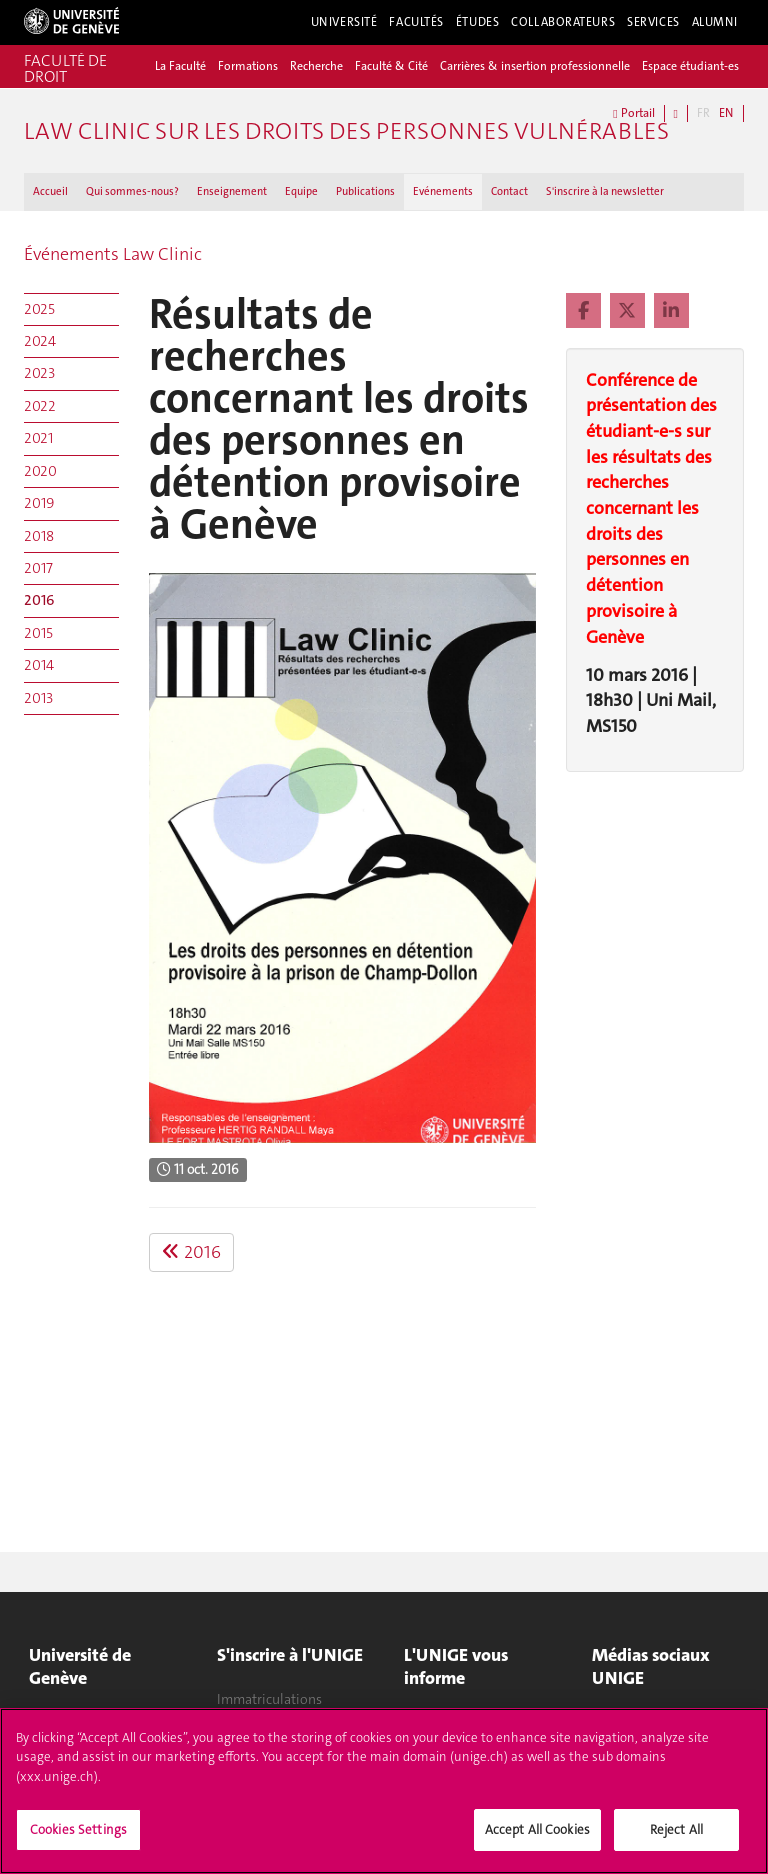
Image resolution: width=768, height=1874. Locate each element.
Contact (509, 191)
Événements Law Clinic (113, 254)
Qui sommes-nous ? (132, 191)
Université (344, 22)
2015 (38, 633)
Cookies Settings (78, 1838)
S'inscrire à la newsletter (605, 191)
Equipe (301, 191)
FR (703, 113)
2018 (39, 536)
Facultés (416, 22)
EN (726, 113)
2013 (38, 698)
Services (653, 22)
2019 (39, 503)
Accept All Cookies (537, 1838)
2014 (39, 665)
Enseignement (232, 191)
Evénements (443, 191)
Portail (633, 113)
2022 (40, 406)
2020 (40, 471)
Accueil (50, 191)
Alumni (715, 22)
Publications (365, 191)
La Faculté (180, 66)
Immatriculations (269, 1699)
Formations (248, 66)
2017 (38, 568)
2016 (39, 600)
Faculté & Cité (391, 66)
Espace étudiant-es (690, 66)
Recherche (316, 66)
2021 (38, 438)
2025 (39, 309)
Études (477, 22)
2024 (40, 341)
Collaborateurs (563, 22)
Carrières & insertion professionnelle (535, 66)
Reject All (676, 1838)
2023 (39, 373)
